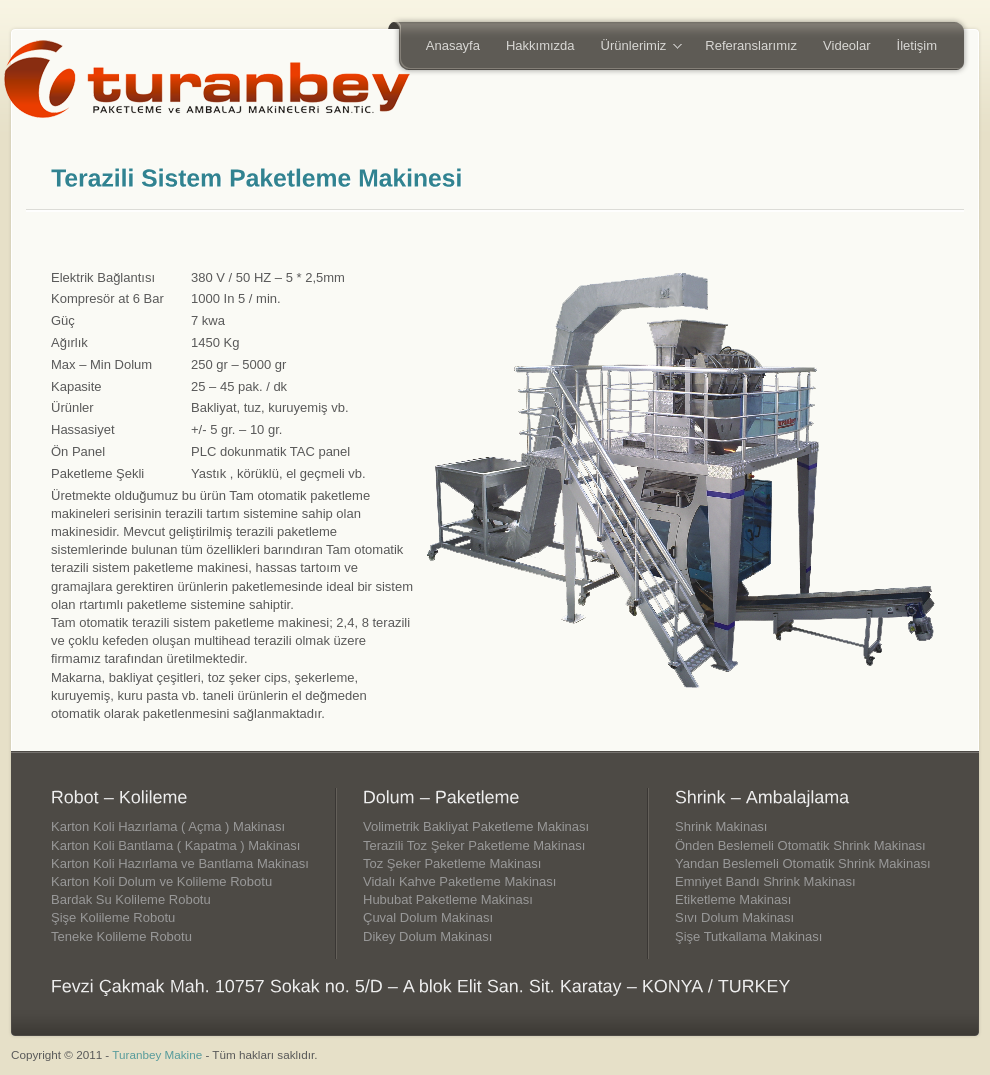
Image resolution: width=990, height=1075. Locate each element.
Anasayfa (453, 45)
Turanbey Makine (157, 1054)
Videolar (846, 45)
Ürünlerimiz (635, 47)
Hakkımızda (540, 45)
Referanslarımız (751, 45)
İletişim (917, 45)
